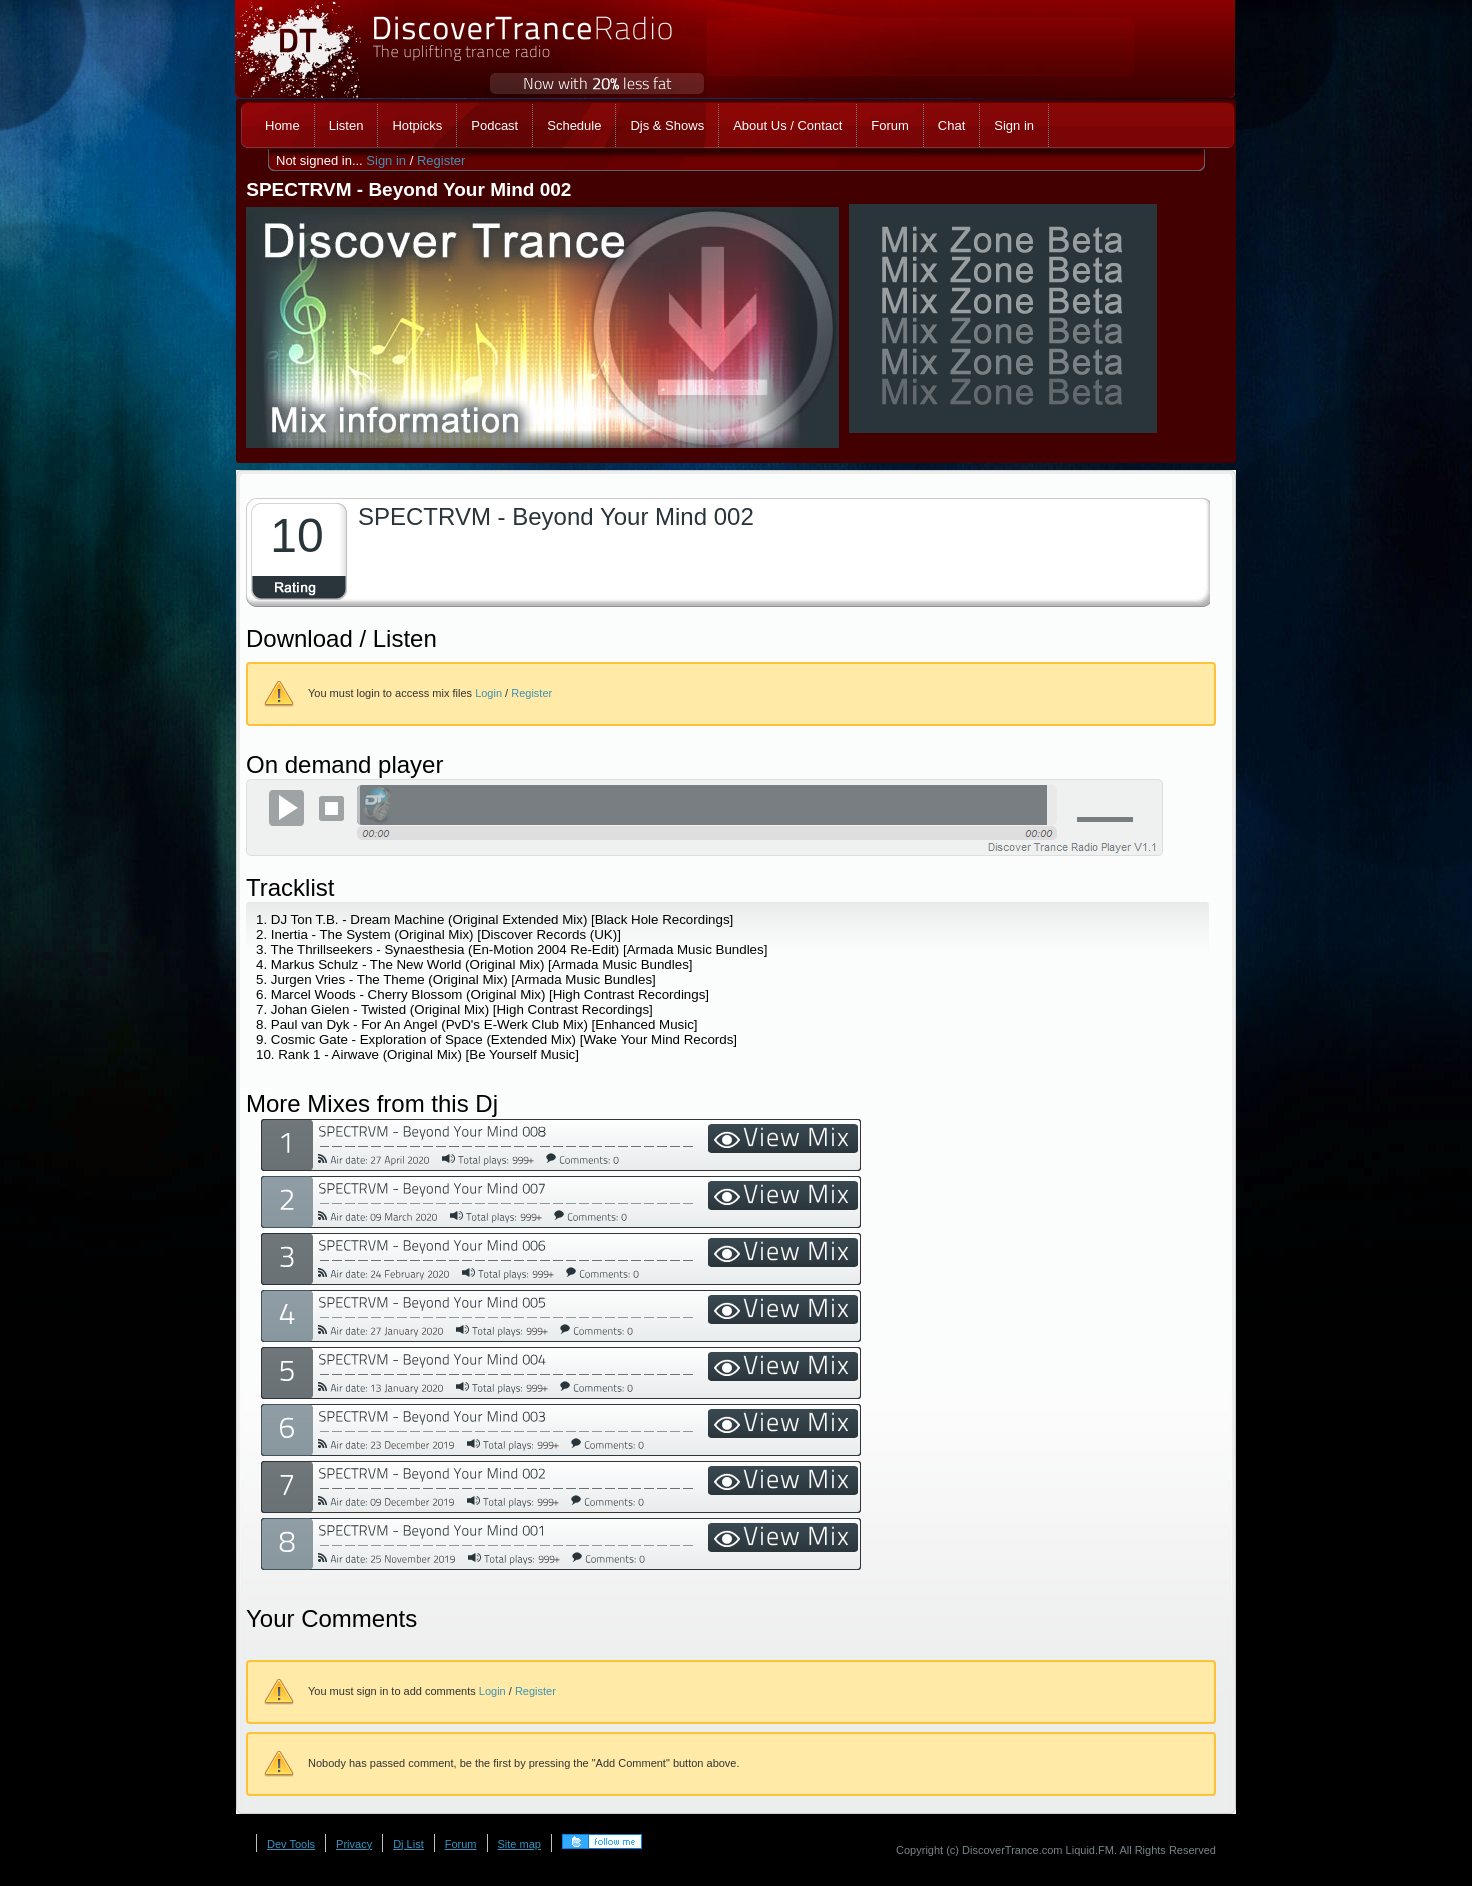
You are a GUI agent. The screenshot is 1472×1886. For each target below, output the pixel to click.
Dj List (408, 1844)
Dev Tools (291, 1844)
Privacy (354, 1844)
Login (488, 693)
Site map (519, 1844)
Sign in (386, 160)
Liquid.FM (1090, 1850)
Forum (461, 1844)
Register (441, 160)
